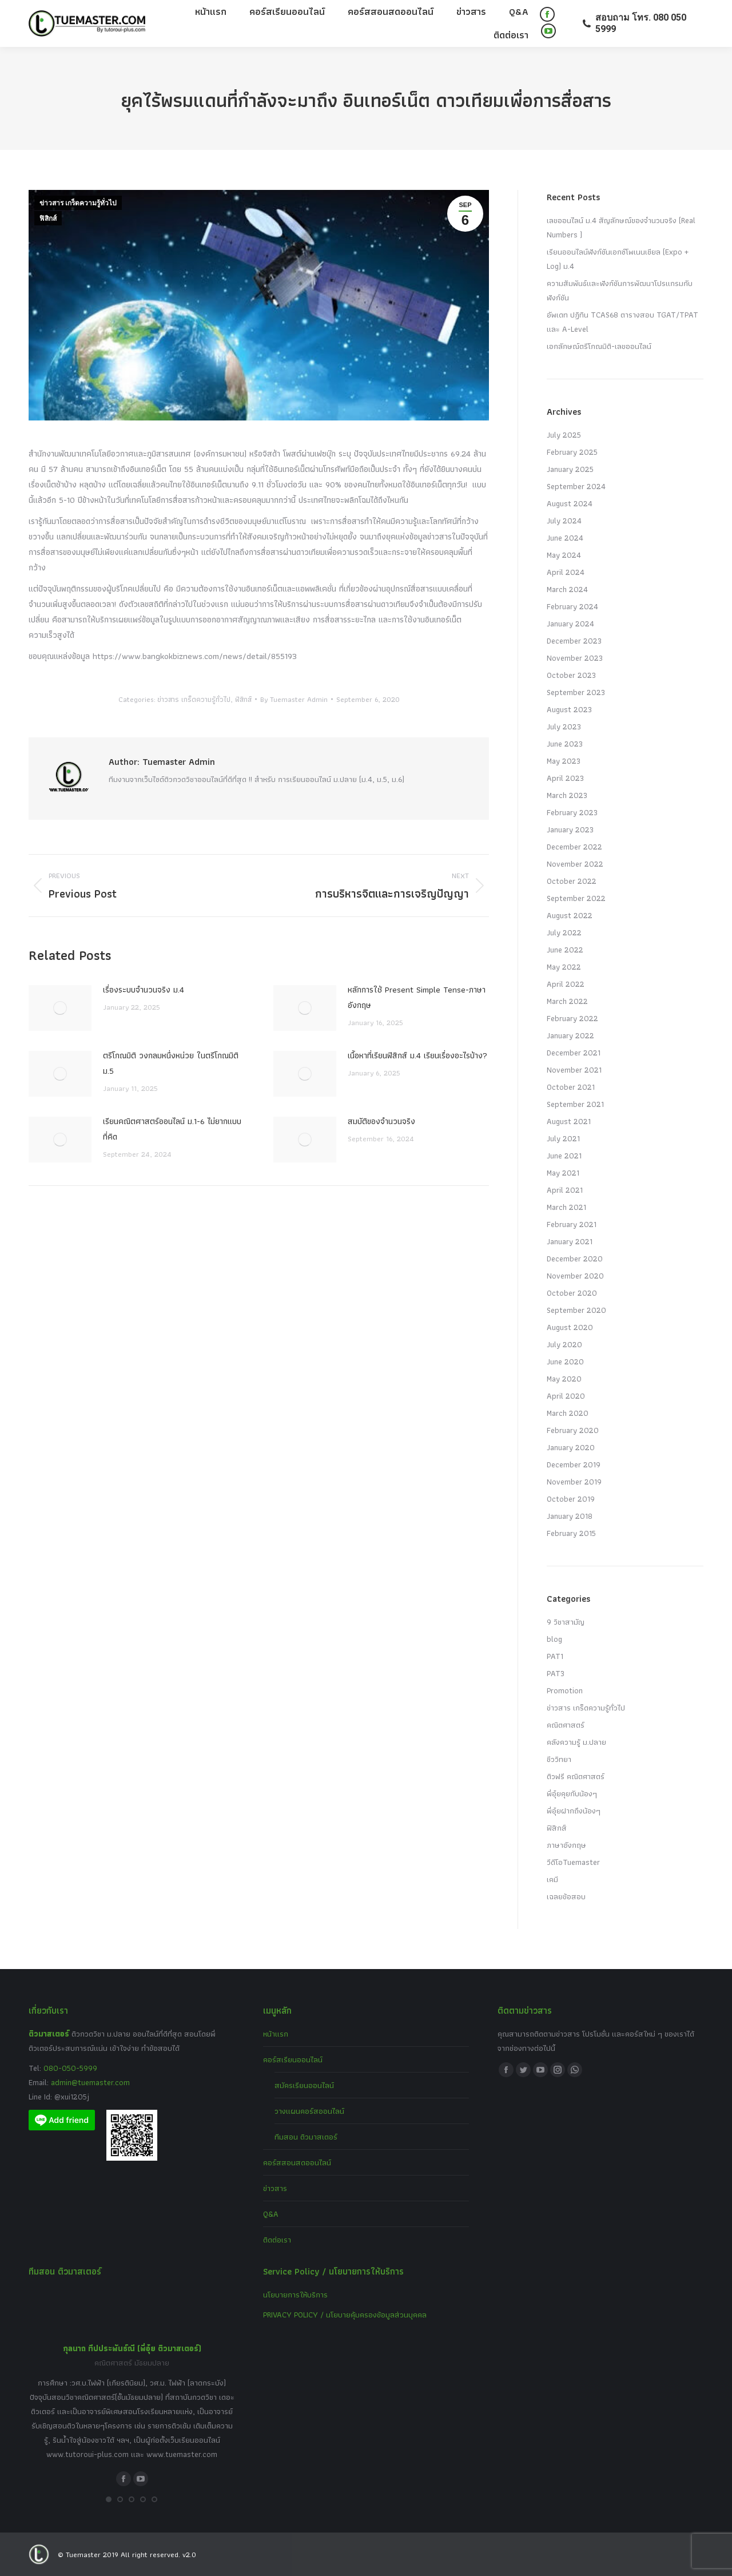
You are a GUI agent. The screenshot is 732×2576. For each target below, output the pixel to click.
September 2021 (575, 1104)
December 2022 (574, 846)
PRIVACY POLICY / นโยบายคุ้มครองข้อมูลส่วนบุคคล (345, 2314)
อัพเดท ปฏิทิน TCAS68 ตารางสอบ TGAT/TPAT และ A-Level (622, 321)
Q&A (271, 2214)
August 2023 (569, 709)
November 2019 (574, 1481)
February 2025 (572, 452)
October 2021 (571, 1087)
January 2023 (570, 829)
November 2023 (575, 658)
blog (554, 1639)
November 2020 (575, 1275)
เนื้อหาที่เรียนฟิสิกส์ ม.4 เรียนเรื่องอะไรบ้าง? (417, 1055)
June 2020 (565, 1361)
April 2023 (565, 778)
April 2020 (566, 1396)
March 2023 (567, 795)
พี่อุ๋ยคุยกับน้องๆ (572, 1793)
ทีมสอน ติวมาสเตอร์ (305, 2136)
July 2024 (564, 520)
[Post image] (60, 1008)
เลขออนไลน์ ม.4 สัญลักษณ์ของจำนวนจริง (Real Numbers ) (621, 227)
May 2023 (563, 761)
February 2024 (572, 606)
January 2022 (570, 1035)
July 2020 (564, 1344)
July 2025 (564, 434)
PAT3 (555, 1673)
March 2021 (566, 1207)
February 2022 (572, 1018)
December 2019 (573, 1464)
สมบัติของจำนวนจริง (381, 1121)
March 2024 (567, 589)
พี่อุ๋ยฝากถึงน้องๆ (573, 1810)
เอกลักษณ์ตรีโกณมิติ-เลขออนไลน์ (599, 346)
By (294, 699)
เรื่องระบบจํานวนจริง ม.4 (143, 990)
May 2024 (564, 555)
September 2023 (576, 692)
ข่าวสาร (275, 2188)
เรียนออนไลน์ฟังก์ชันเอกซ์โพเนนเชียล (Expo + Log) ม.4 (618, 258)
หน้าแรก (275, 2033)
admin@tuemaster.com (89, 2082)
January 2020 (571, 1447)
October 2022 (571, 881)
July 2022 (564, 932)
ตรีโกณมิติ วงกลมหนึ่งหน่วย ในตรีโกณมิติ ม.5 (170, 1063)
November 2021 (574, 1069)
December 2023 (574, 640)
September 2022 (576, 898)
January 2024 (570, 623)
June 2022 (565, 949)
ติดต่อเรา (277, 2239)
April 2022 (565, 984)
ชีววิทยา (559, 1759)
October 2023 (571, 675)
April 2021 (565, 1190)
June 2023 (565, 743)
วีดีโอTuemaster (573, 1862)
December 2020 (575, 1258)
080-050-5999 (70, 2068)
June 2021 (564, 1155)
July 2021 (563, 1138)
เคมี (552, 1879)
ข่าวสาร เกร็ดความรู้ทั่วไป (78, 203)
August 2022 (569, 915)
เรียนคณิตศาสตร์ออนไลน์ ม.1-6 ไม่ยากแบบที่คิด (172, 1129)
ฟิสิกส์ (48, 219)
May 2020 (564, 1378)
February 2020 (573, 1430)
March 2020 (567, 1413)
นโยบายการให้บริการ (295, 2294)
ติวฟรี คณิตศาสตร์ (575, 1776)
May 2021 (563, 1172)
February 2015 (571, 1533)
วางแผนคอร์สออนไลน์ (309, 2111)
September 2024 (576, 486)
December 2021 (573, 1052)
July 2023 (564, 726)
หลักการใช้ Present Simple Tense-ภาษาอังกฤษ (417, 997)
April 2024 (565, 572)
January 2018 (569, 1516)
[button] (109, 2499)
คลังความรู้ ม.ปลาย (576, 1742)
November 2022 (575, 864)
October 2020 (572, 1293)
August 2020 (570, 1327)
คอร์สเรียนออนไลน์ (293, 2059)
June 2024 (565, 537)
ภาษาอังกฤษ (566, 1845)
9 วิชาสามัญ (565, 1622)
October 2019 (571, 1499)
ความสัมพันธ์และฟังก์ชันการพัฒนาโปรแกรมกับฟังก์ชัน (620, 290)
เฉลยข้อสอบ (566, 1896)
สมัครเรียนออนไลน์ (304, 2085)
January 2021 (569, 1241)
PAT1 (555, 1656)
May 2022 (564, 966)
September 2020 (576, 1310)
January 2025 (570, 469)
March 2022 (567, 1001)
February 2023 (572, 812)
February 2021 (571, 1224)
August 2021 (569, 1121)
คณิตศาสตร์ (565, 1724)
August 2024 (569, 503)
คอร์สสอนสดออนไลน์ (297, 2162)
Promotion (565, 1690)
